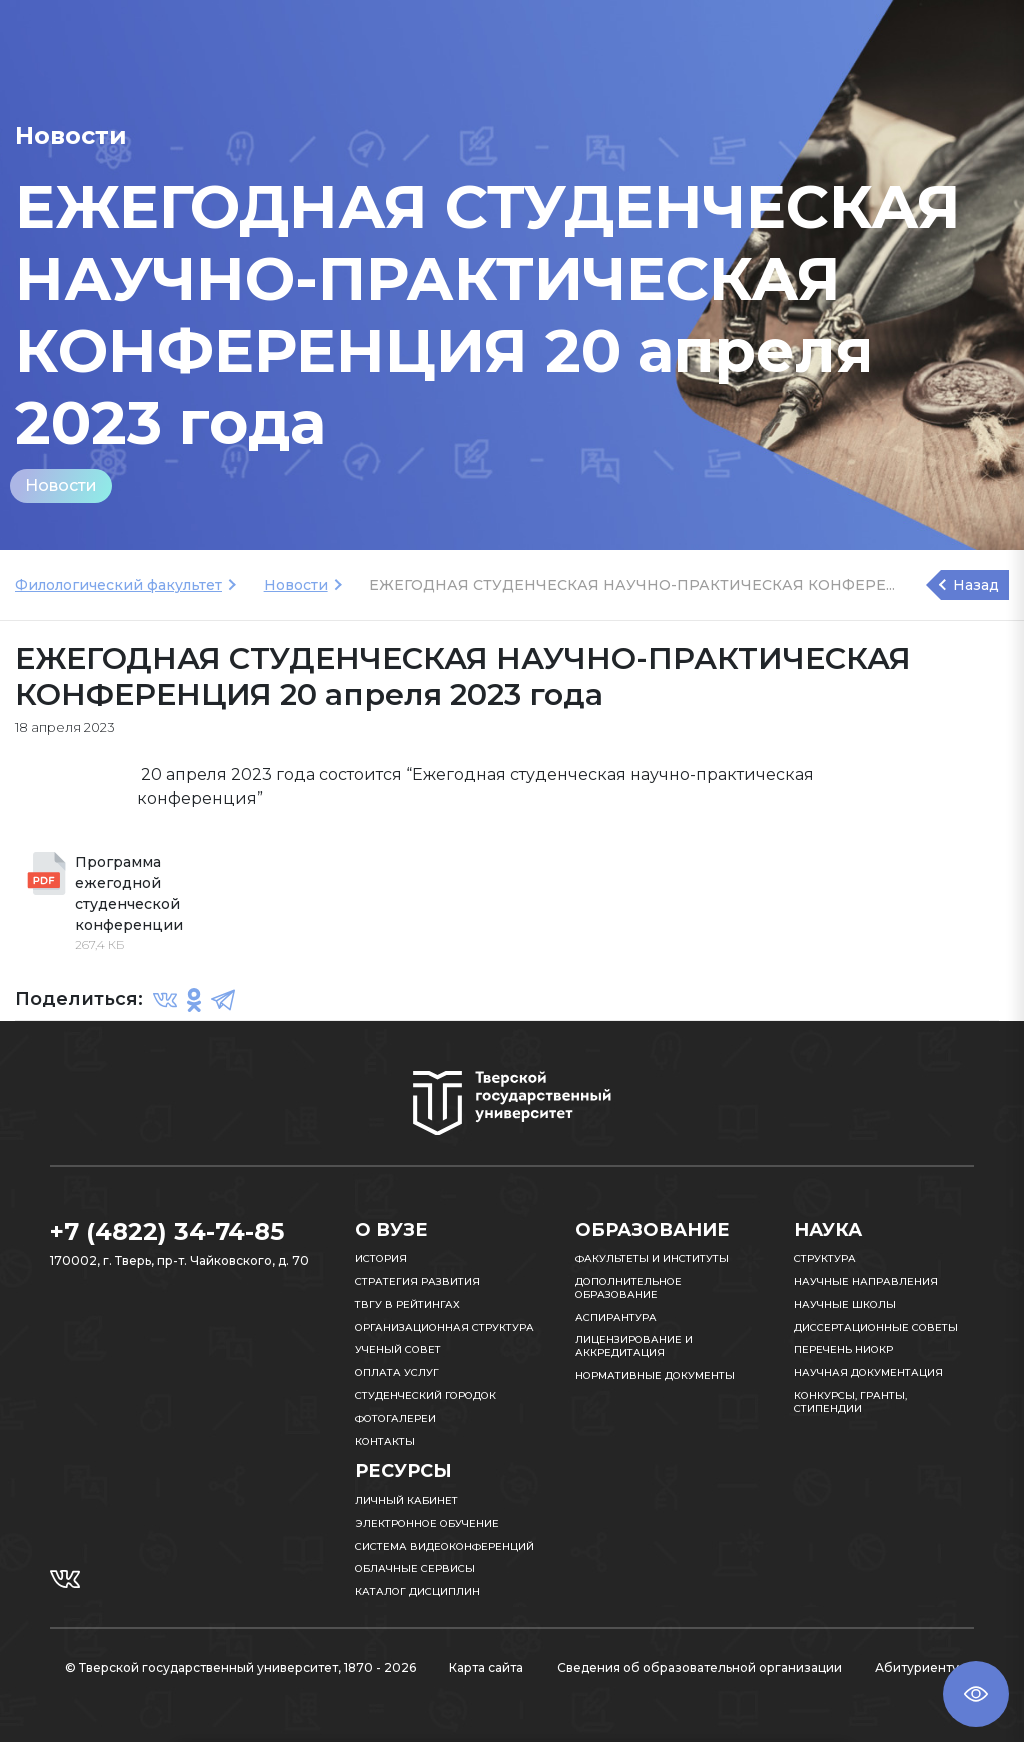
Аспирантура (616, 1317)
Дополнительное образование (628, 1288)
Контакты (385, 1441)
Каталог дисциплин (417, 1591)
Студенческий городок (425, 1395)
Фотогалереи (395, 1418)
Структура (825, 1258)
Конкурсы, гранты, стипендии (850, 1402)
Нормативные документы (655, 1375)
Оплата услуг (397, 1372)
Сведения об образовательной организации (699, 1667)
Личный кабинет (406, 1500)
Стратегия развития (417, 1281)
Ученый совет (398, 1349)
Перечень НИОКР (843, 1349)
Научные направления (866, 1281)
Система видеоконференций (444, 1546)
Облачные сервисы (415, 1568)
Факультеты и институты (652, 1258)
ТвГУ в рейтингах (407, 1304)
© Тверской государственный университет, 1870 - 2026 (240, 1667)
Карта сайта (486, 1667)
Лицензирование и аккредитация (634, 1346)
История (381, 1258)
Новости (61, 485)
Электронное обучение (427, 1523)
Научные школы (845, 1304)
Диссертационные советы (876, 1327)
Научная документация (868, 1372)
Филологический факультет (118, 585)
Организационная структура (444, 1327)
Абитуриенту (917, 1667)
